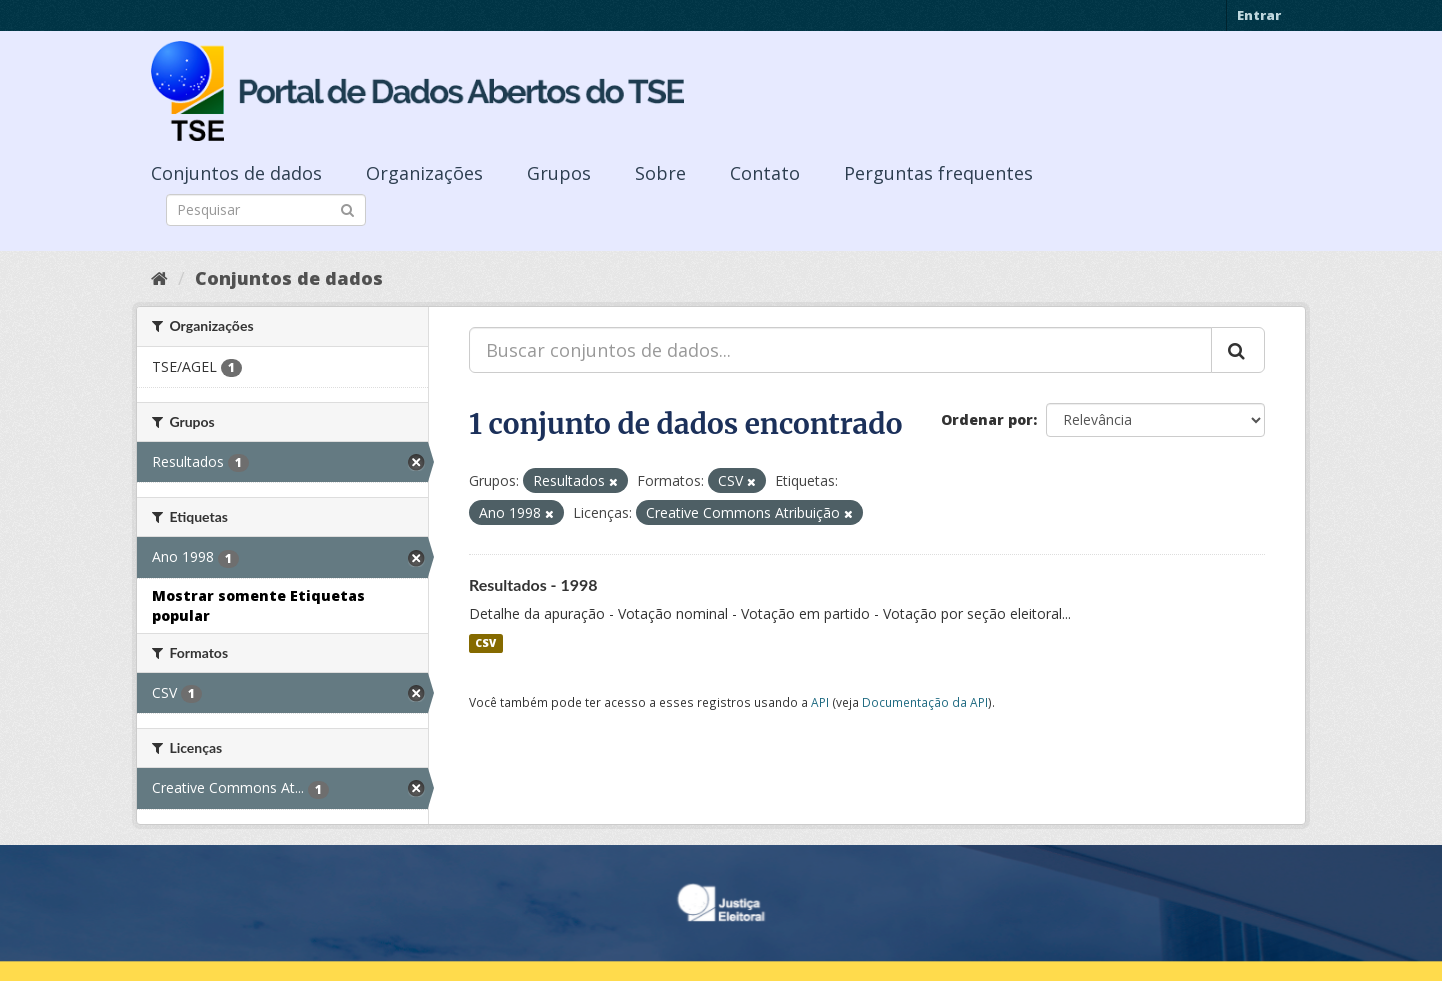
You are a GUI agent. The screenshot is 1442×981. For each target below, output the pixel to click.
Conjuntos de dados (236, 173)
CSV (485, 643)
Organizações (424, 173)
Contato (765, 173)
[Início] (159, 278)
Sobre (660, 173)
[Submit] (347, 208)
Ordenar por (987, 419)
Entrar (1259, 15)
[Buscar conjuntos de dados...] (840, 350)
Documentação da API (925, 702)
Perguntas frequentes (938, 173)
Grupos (559, 173)
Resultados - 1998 (533, 584)
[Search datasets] (266, 210)
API (820, 702)
